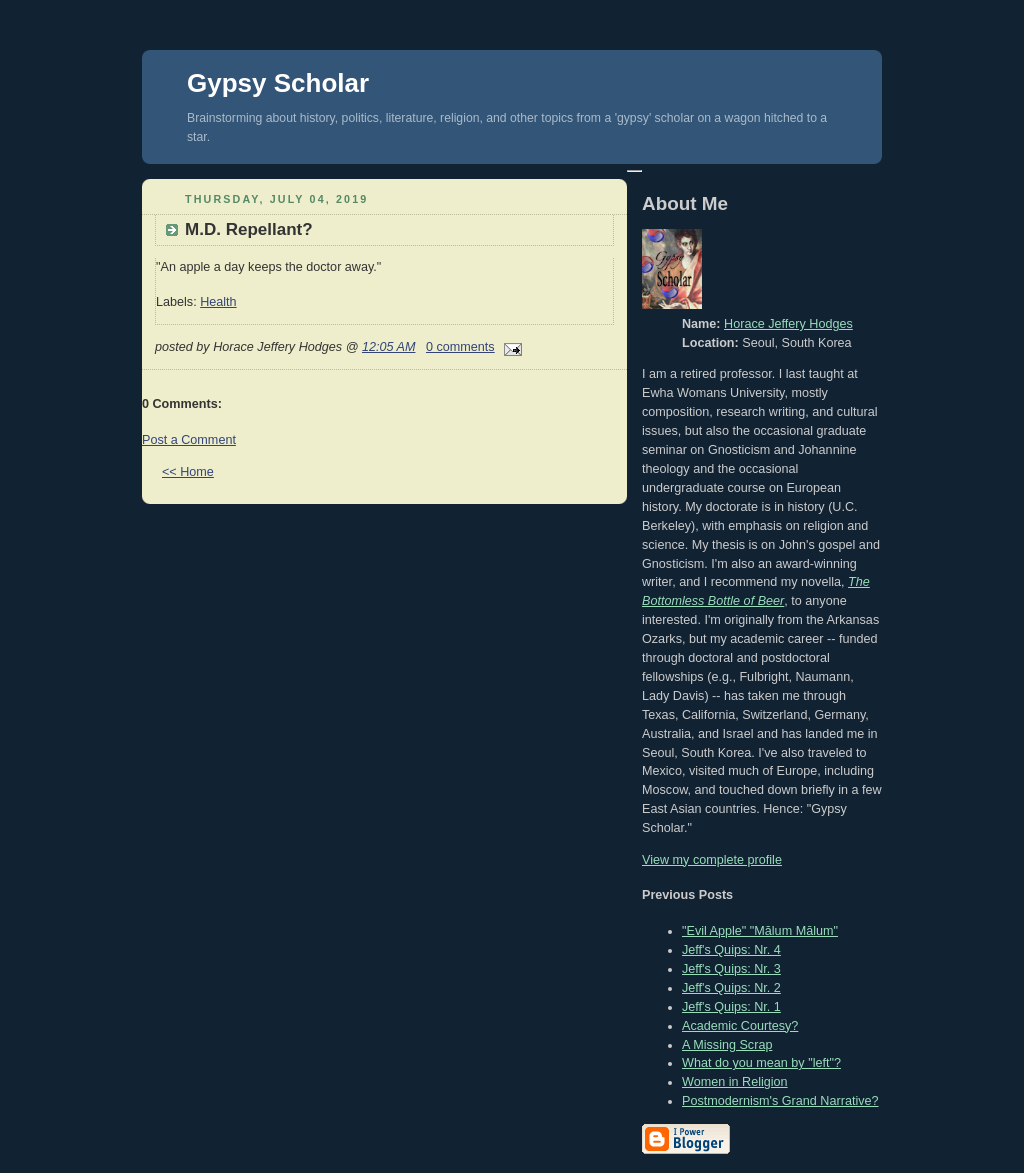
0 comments (460, 347)
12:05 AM (389, 347)
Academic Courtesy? (740, 1026)
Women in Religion (735, 1082)
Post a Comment (189, 440)
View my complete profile (712, 860)
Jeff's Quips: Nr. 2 (731, 988)
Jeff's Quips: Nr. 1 (731, 1007)
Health (218, 302)
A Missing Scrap (727, 1045)
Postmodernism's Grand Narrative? (780, 1101)
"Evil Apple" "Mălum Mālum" (760, 931)
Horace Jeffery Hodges (788, 324)
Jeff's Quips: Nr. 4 (731, 950)
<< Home (188, 472)
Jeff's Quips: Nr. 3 (731, 969)
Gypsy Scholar (278, 83)
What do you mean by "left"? (761, 1063)
